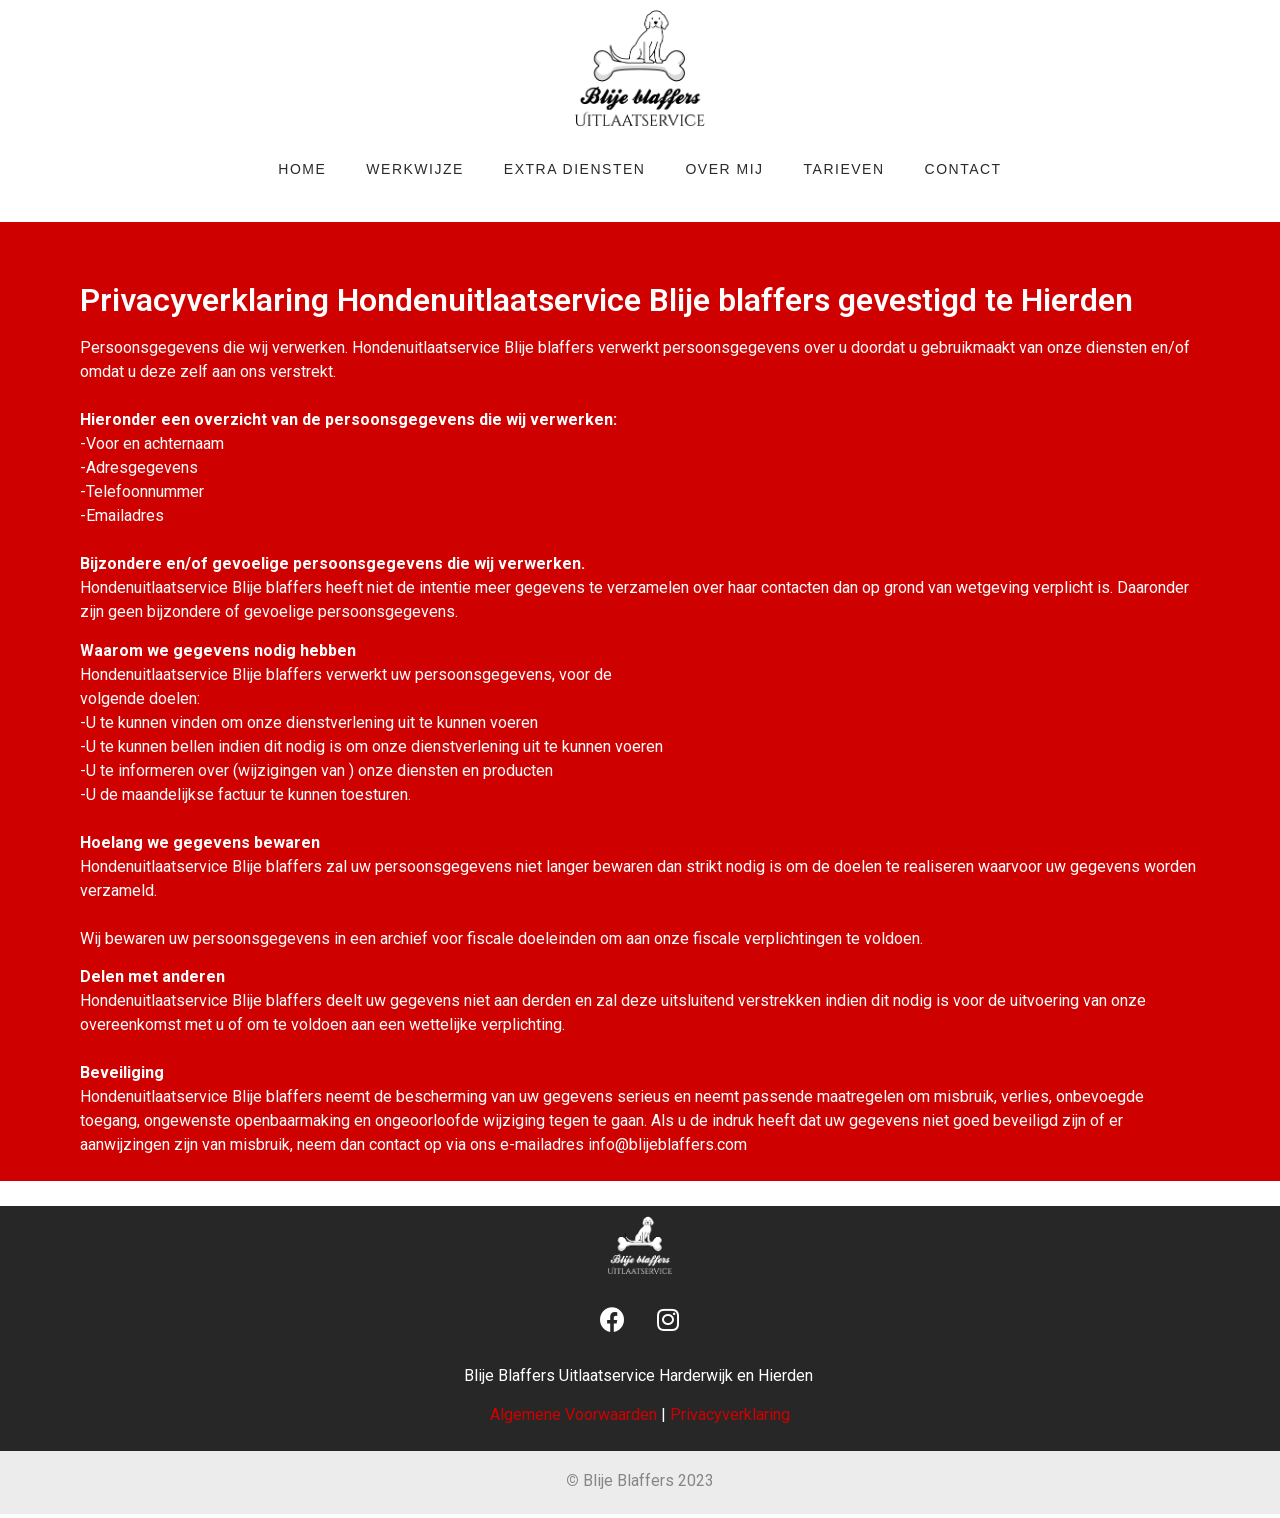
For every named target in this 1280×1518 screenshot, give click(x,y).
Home (302, 169)
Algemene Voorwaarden (573, 1414)
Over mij (724, 169)
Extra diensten (575, 169)
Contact (963, 169)
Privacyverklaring (730, 1414)
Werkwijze (415, 169)
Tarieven (844, 169)
